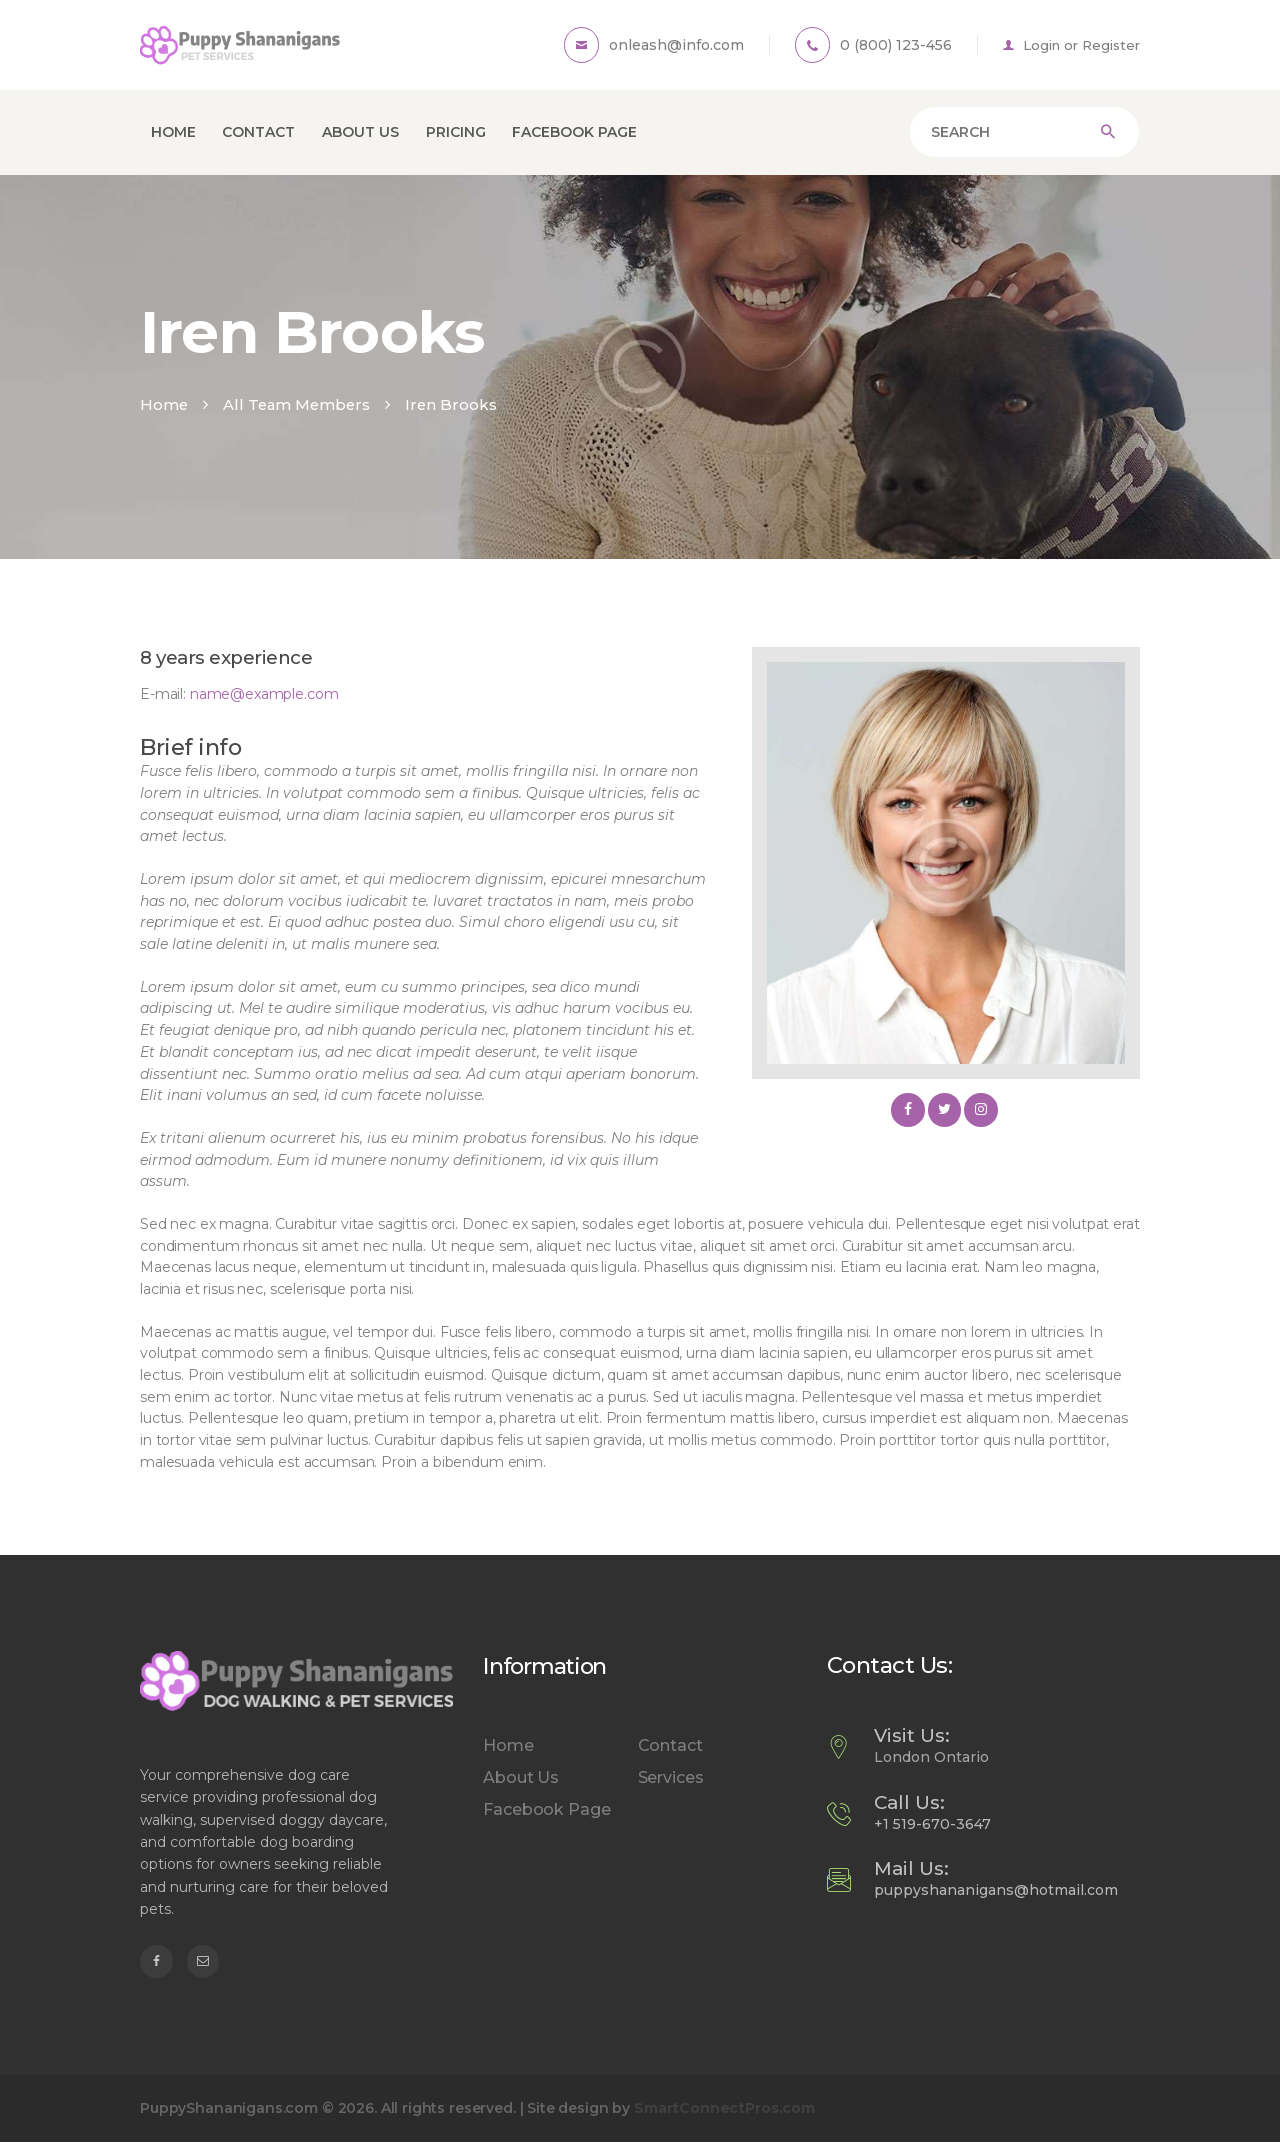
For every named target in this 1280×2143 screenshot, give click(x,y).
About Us (521, 1777)
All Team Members (296, 405)
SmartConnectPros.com (724, 2108)
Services (671, 1777)
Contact (670, 1745)
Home (164, 405)
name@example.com (264, 694)
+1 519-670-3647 (932, 1824)
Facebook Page (546, 1809)
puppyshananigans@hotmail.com (996, 1890)
